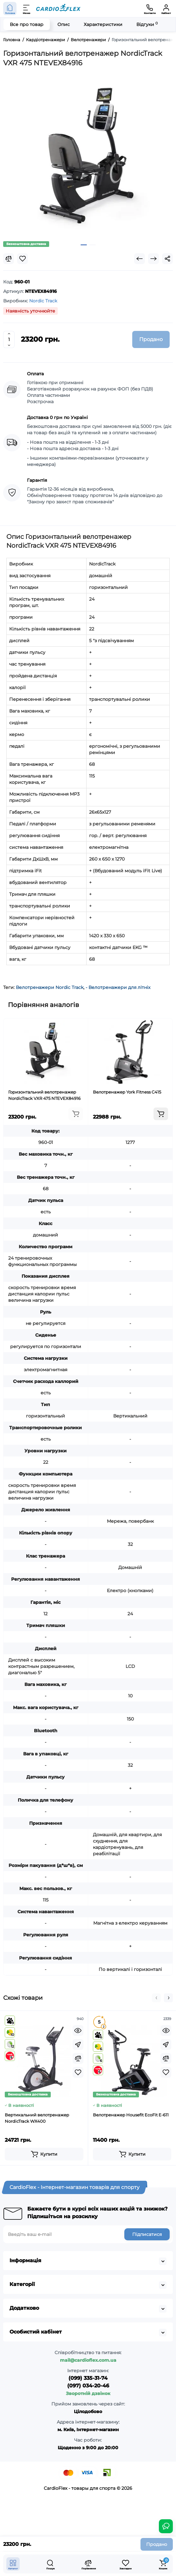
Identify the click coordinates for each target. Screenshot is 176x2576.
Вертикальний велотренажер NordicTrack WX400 (37, 2118)
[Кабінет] (166, 8)
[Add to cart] (75, 1113)
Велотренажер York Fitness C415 (127, 1091)
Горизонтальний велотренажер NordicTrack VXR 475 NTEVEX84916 (44, 1095)
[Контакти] (149, 8)
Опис (63, 24)
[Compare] (8, 258)
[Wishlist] (22, 258)
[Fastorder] (78, 2044)
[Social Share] (167, 258)
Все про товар (26, 24)
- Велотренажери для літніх (118, 987)
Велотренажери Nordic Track (49, 987)
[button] (156, 1997)
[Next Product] (153, 258)
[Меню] (27, 8)
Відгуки (147, 24)
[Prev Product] (139, 258)
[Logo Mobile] (58, 8)
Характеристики (103, 24)
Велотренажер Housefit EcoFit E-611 (131, 2114)
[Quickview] (78, 2030)
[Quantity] (9, 339)
